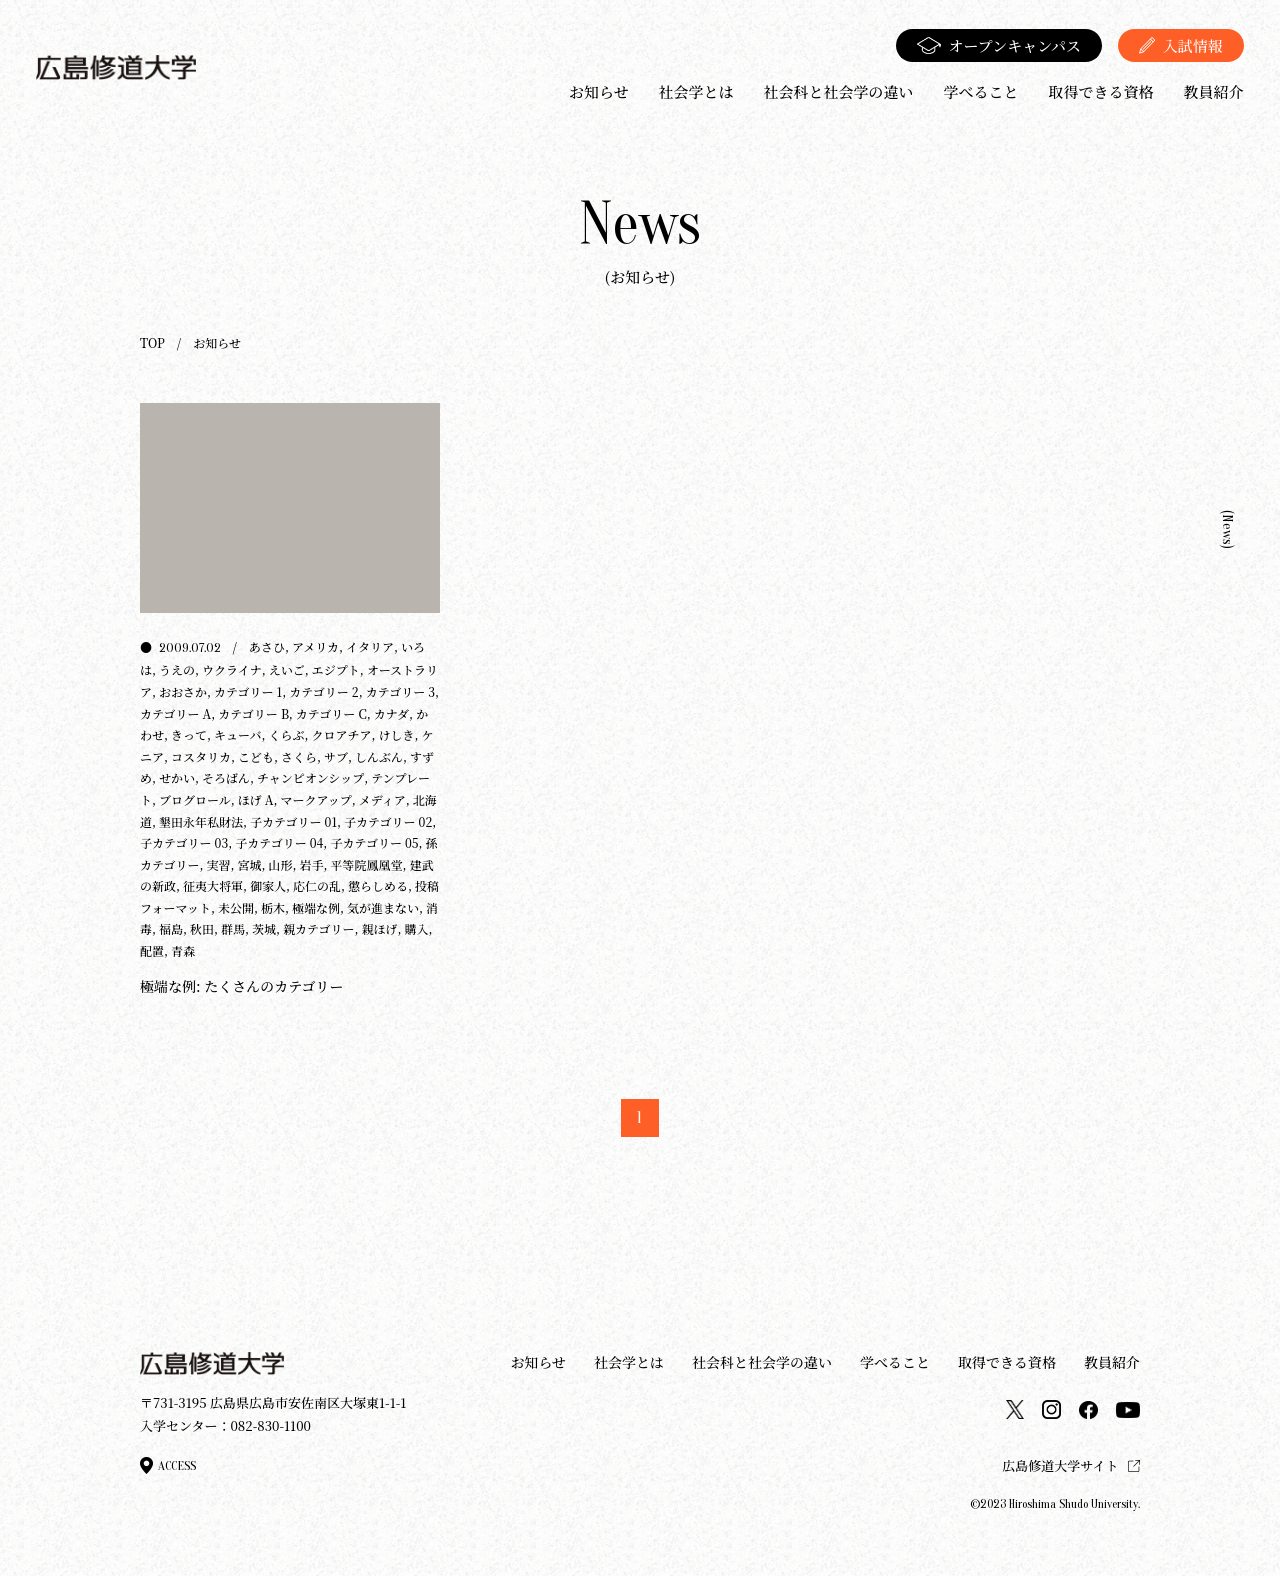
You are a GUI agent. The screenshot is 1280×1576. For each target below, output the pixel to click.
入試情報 (1181, 45)
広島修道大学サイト (1071, 1465)
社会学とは (695, 91)
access (168, 1465)
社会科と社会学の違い (838, 91)
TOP (152, 342)
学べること (980, 91)
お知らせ (599, 91)
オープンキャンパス (999, 45)
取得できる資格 (1101, 91)
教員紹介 (1214, 91)
